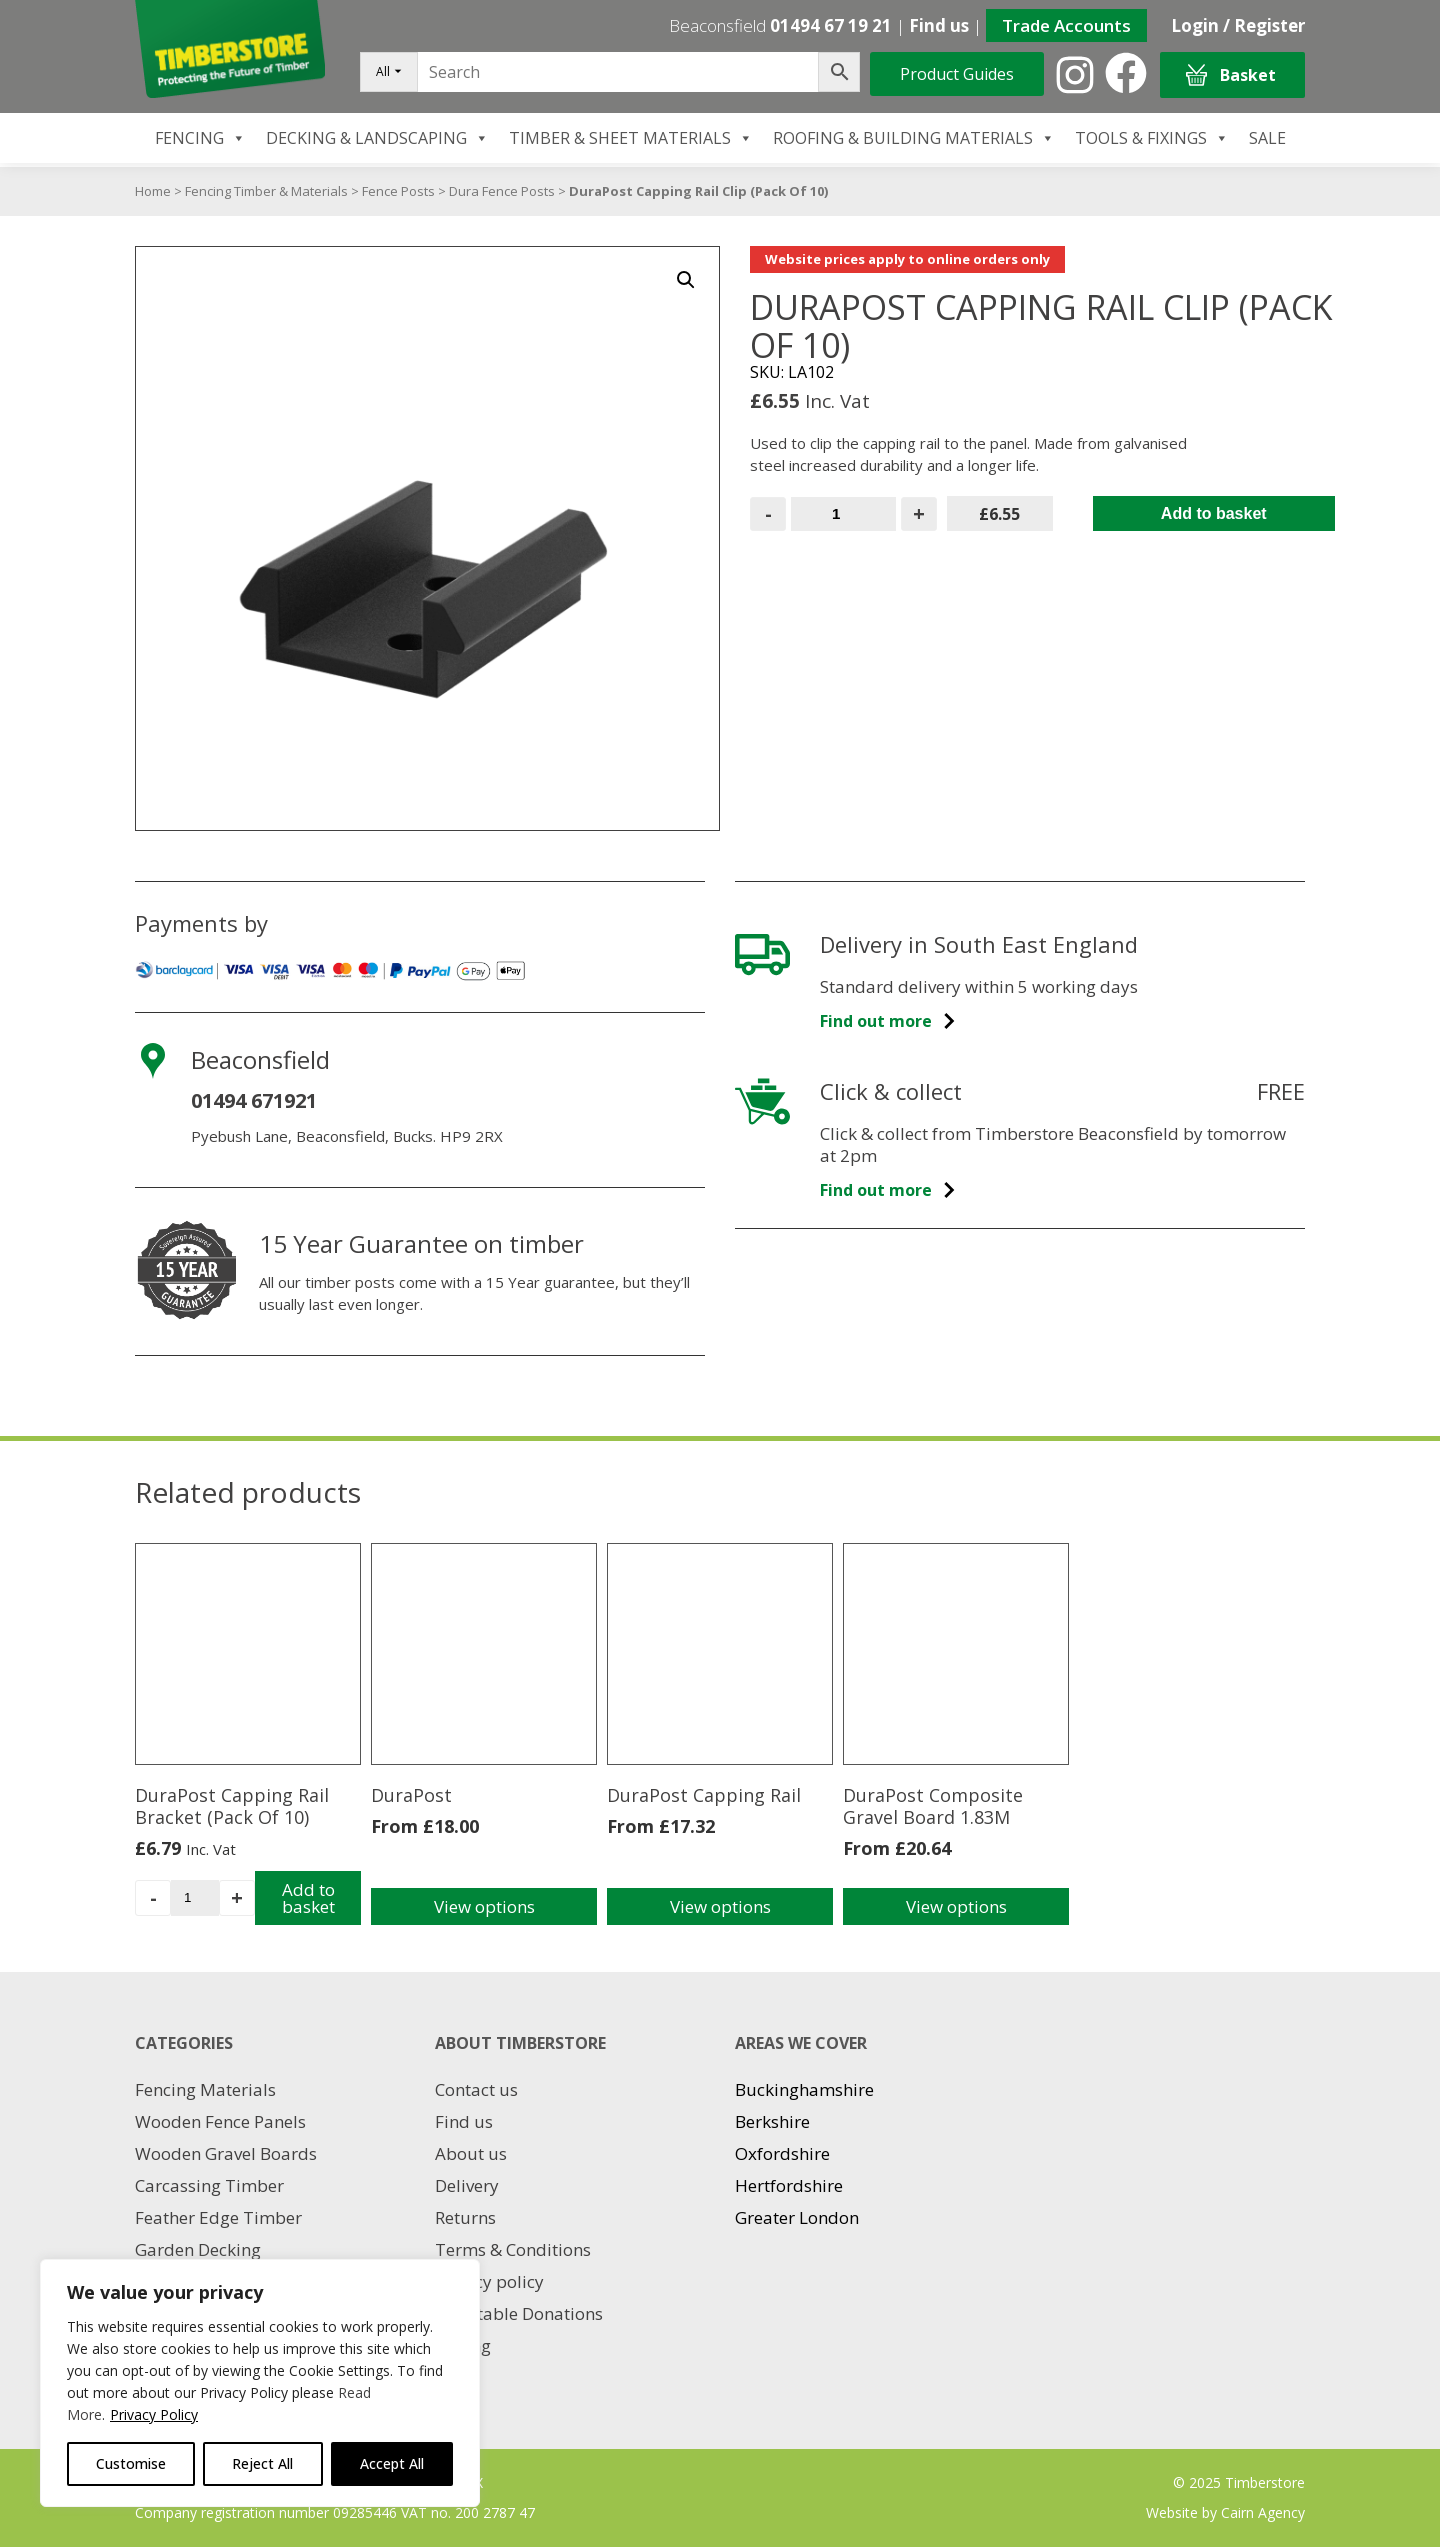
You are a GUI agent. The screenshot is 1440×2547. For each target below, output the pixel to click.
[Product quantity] (843, 514)
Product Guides (957, 74)
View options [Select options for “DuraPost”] (484, 1906)
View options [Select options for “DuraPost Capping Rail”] (720, 1906)
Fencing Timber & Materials (266, 191)
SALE (1267, 138)
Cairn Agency (1263, 2512)
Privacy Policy (154, 2414)
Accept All (392, 2463)
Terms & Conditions (513, 2249)
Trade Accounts (1066, 25)
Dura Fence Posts (502, 191)
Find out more (888, 1021)
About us (471, 2153)
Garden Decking (198, 2249)
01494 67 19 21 (831, 25)
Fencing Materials (205, 2089)
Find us (939, 25)
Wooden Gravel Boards (226, 2153)
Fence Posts (398, 191)
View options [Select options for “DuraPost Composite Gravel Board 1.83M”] (956, 1906)
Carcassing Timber (209, 2185)
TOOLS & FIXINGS (1152, 138)
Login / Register (1238, 25)
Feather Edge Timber (218, 2217)
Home (153, 191)
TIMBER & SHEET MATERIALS (631, 138)
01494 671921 (254, 1100)
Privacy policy (489, 2281)
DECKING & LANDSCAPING (377, 138)
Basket (1231, 75)
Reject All (262, 2463)
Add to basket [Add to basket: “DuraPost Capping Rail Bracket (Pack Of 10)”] (308, 1898)
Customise (131, 2463)
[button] (686, 280)
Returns (465, 2217)
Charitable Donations (519, 2313)
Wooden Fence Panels (220, 2121)
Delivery (467, 2185)
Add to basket (1214, 513)
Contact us (476, 2089)
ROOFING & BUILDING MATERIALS (914, 138)
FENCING (200, 138)
